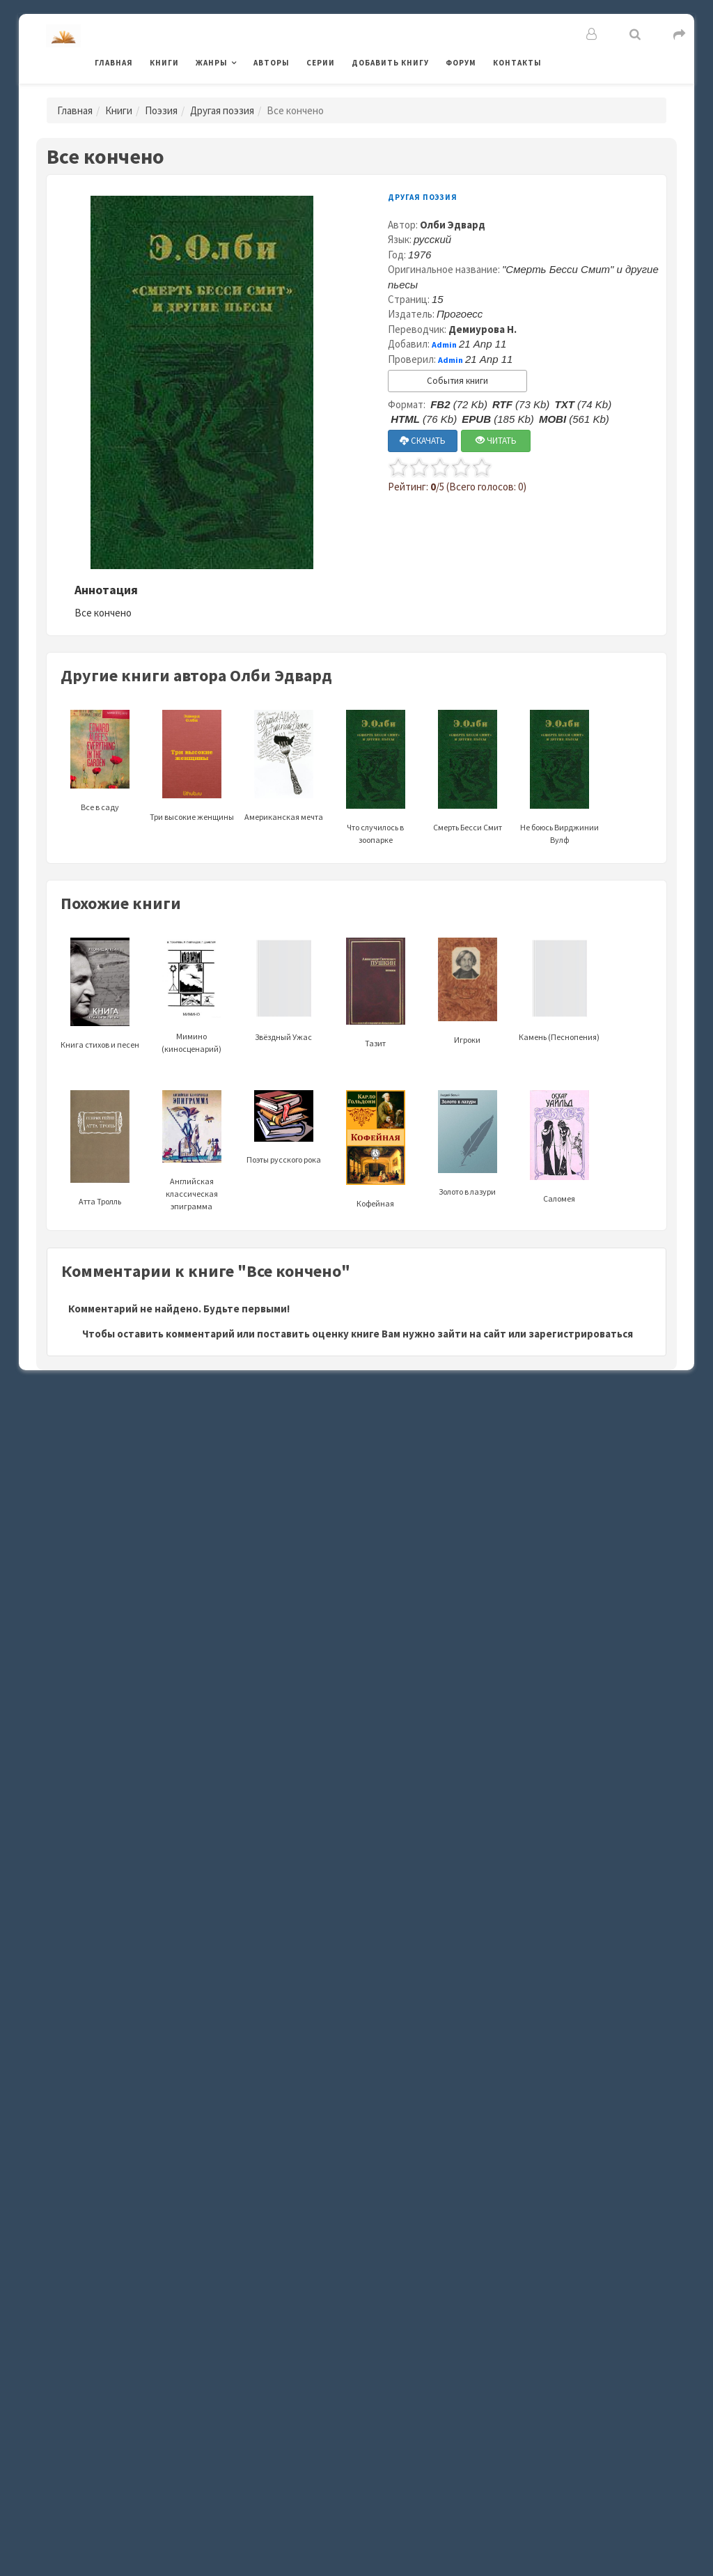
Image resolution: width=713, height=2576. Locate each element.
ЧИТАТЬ (496, 441)
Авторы (271, 63)
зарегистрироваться (580, 1333)
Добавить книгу (390, 63)
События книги (457, 381)
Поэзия (161, 110)
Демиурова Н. (482, 329)
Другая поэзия (222, 110)
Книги (164, 63)
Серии (320, 63)
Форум (461, 63)
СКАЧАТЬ (423, 441)
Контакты (517, 63)
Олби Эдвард (452, 224)
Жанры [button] (212, 63)
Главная (114, 63)
